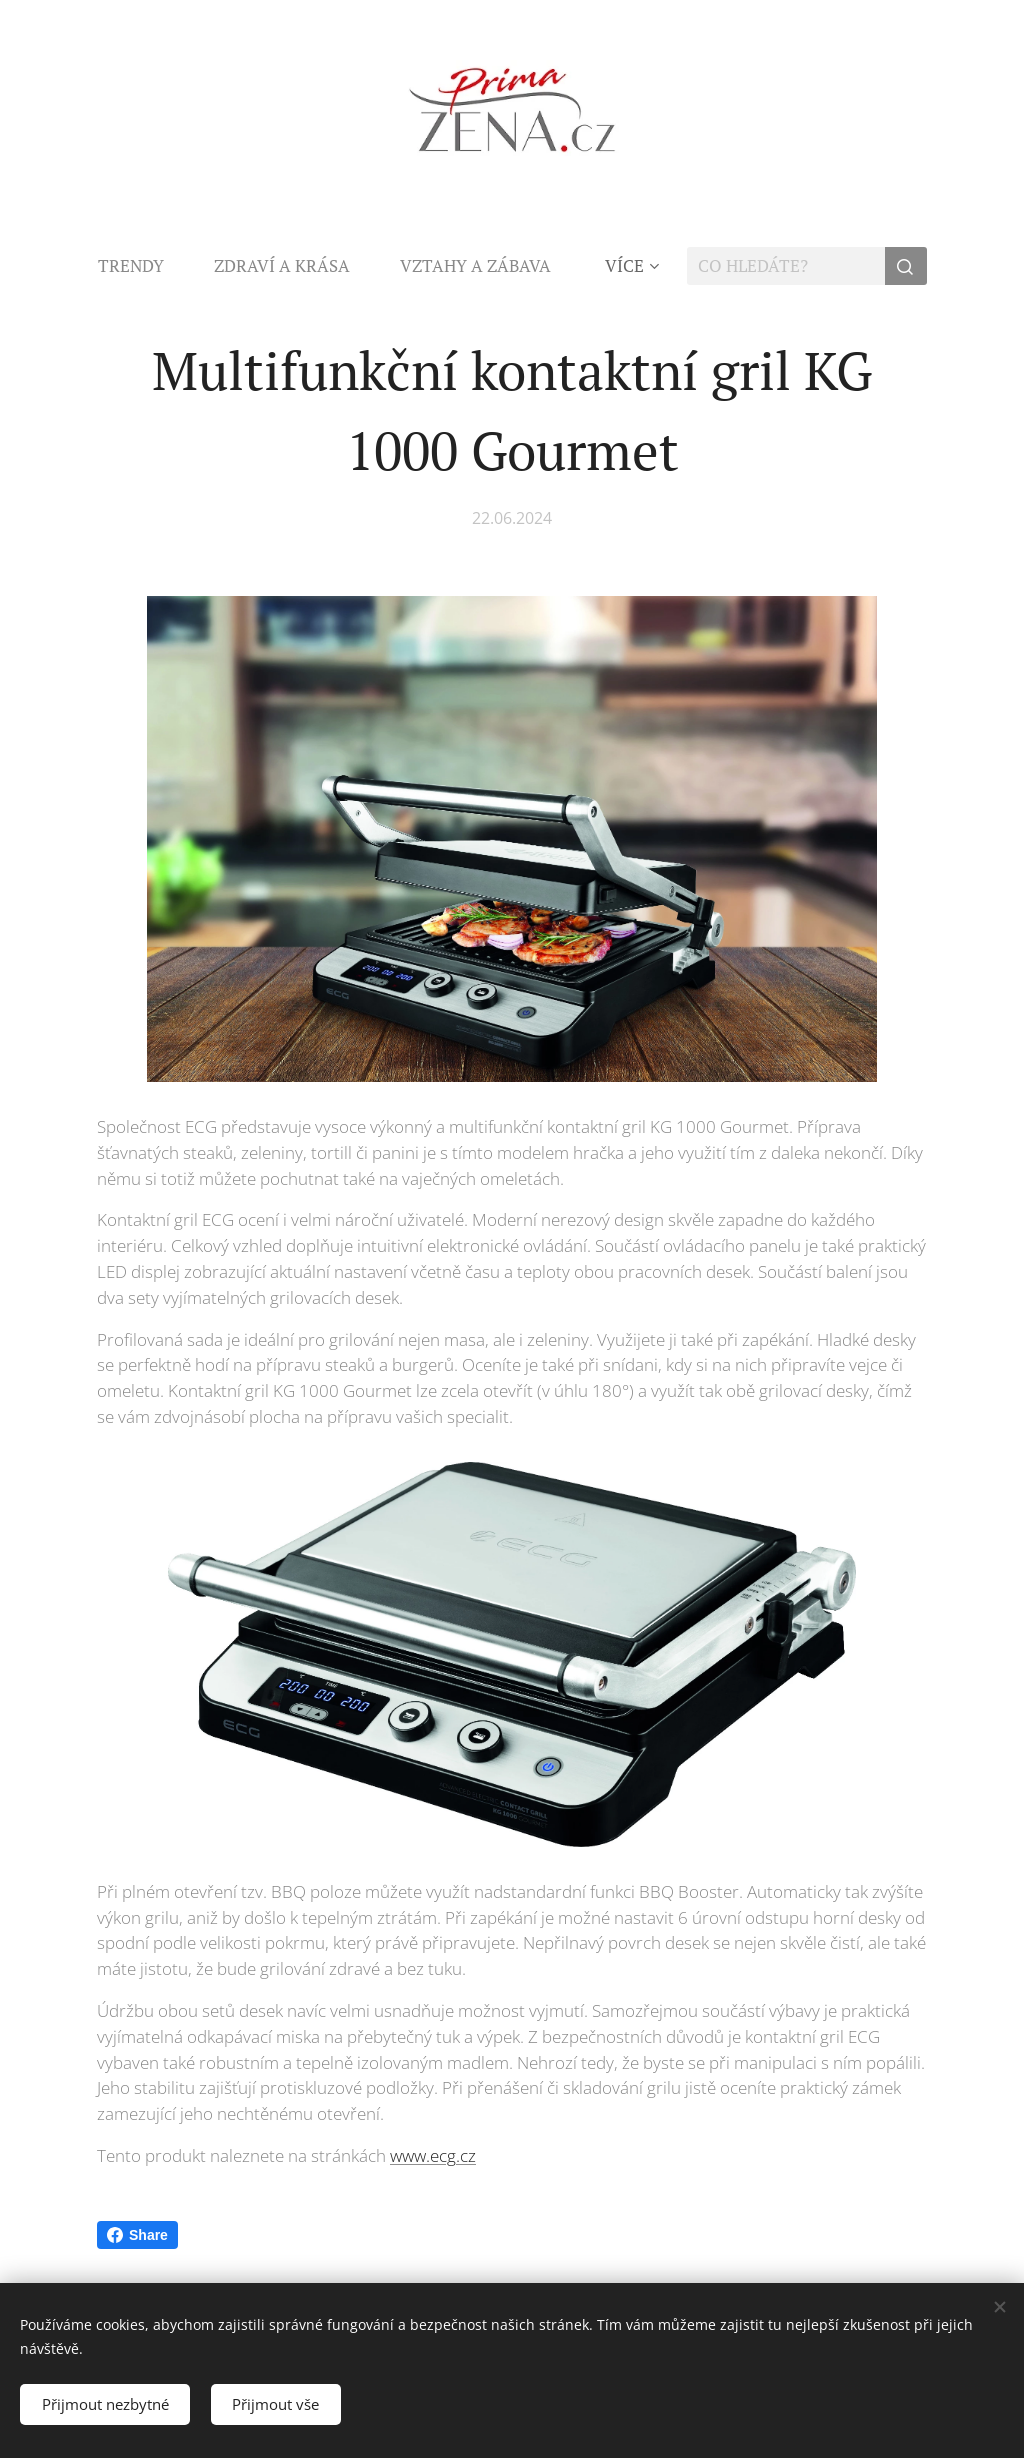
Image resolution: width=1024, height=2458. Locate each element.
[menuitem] (143, 266)
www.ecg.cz (433, 2155)
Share (137, 2235)
